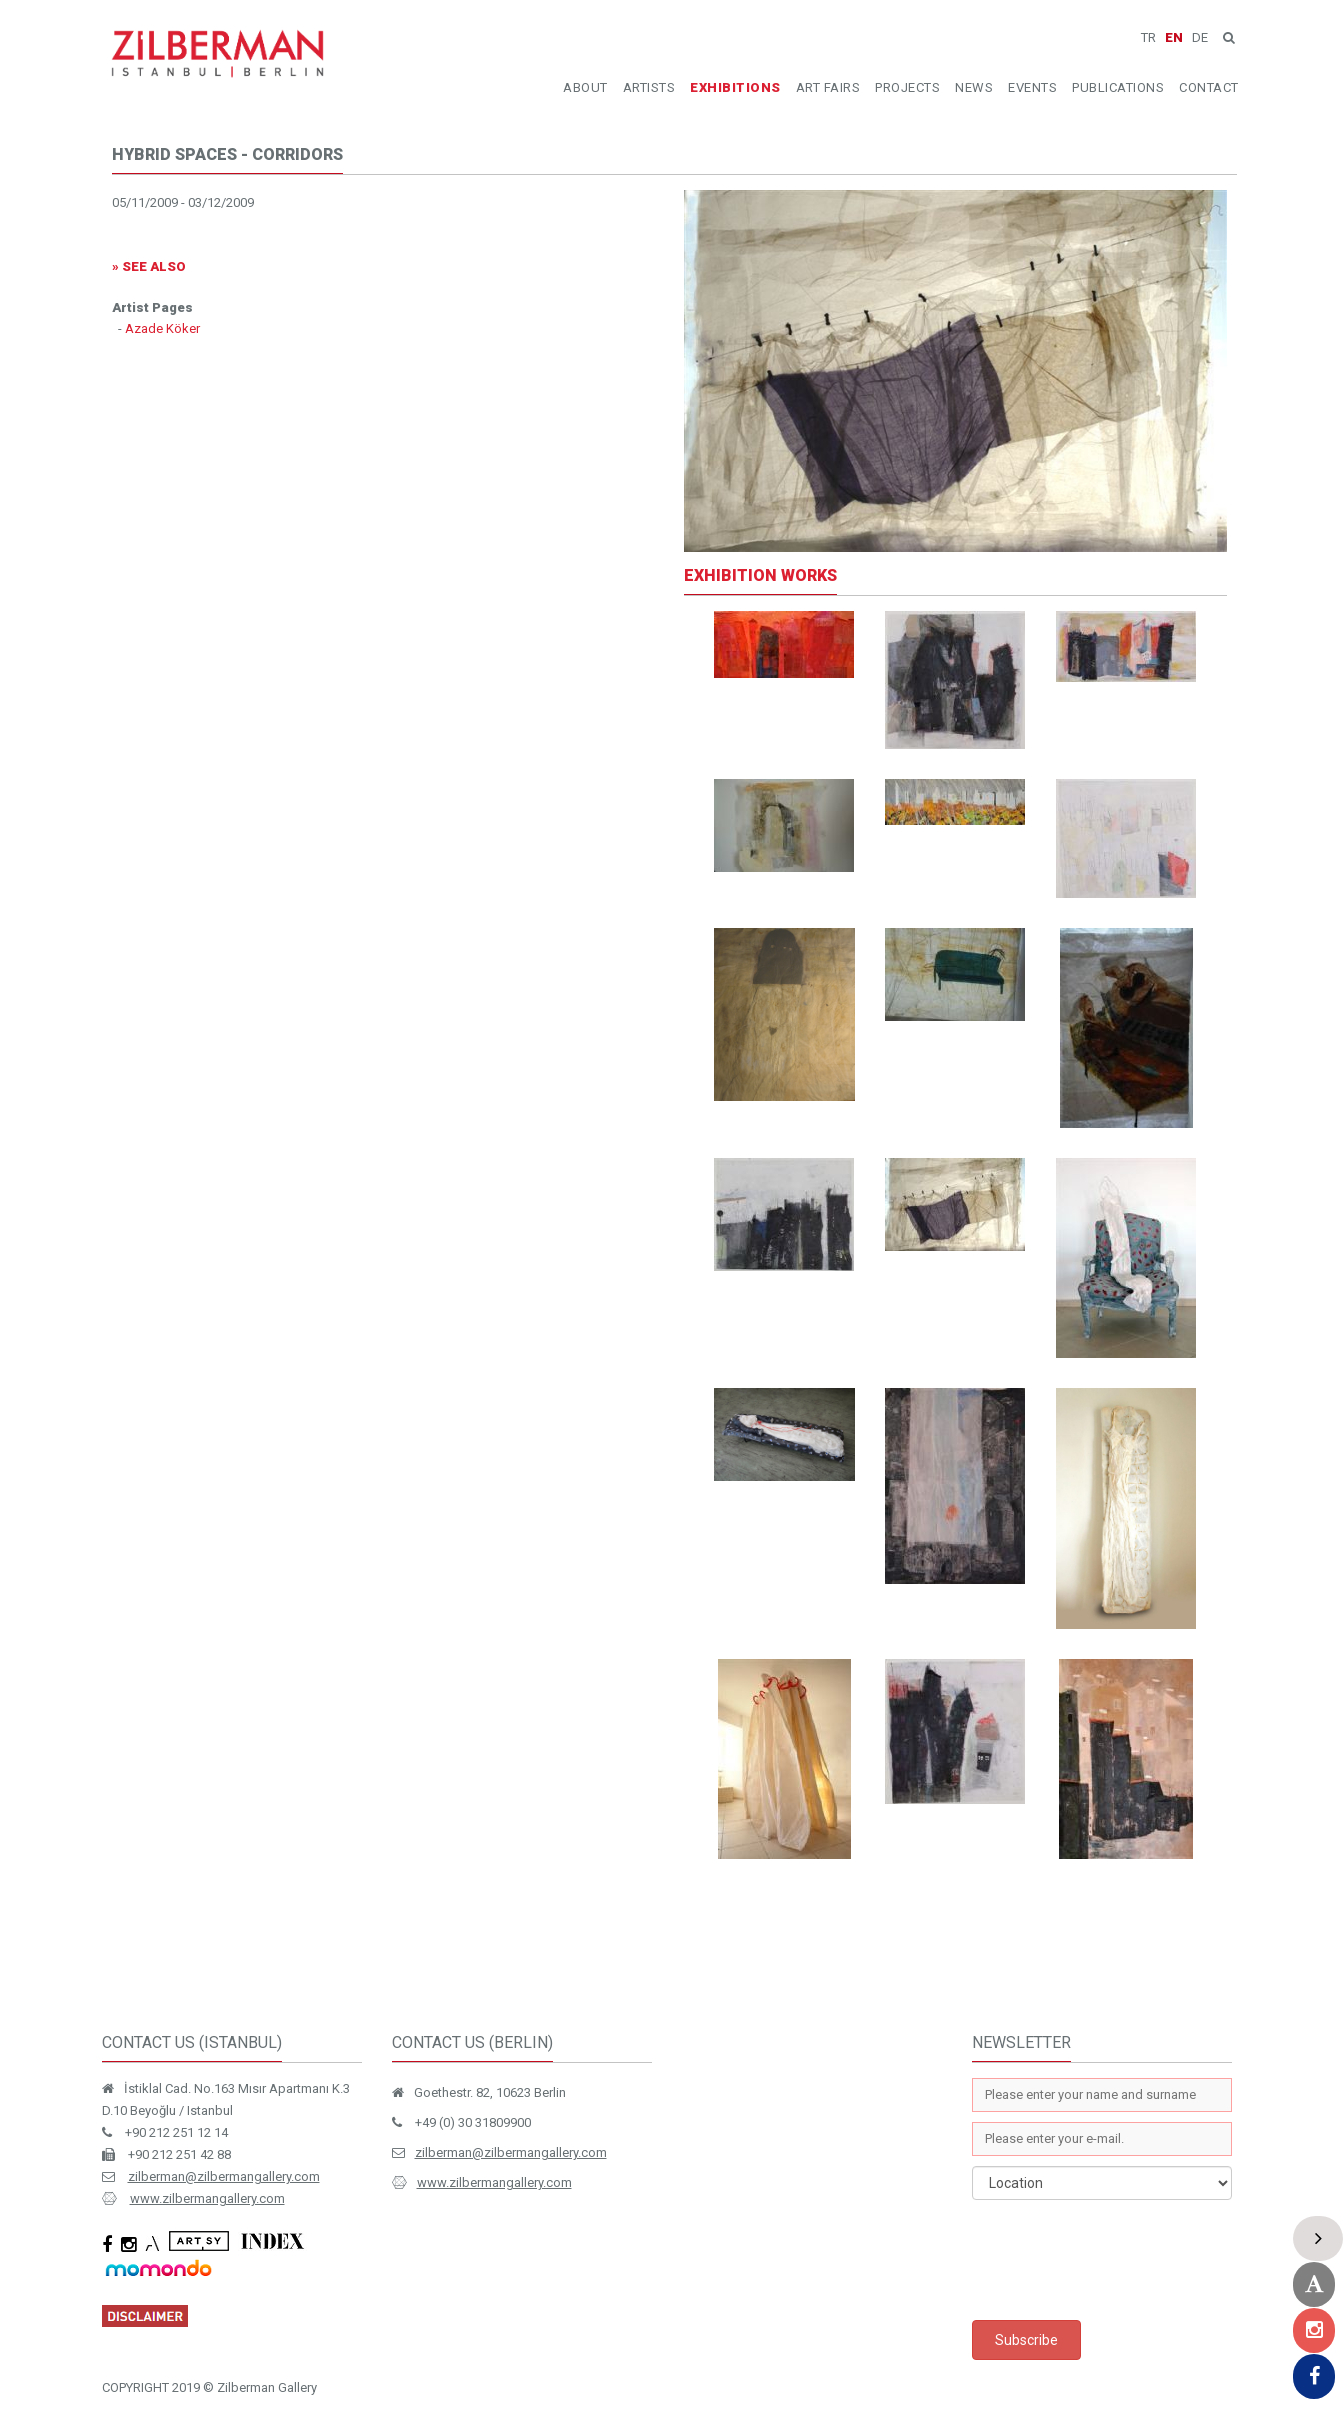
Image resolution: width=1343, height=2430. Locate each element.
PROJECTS (907, 87)
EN (1174, 37)
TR (1148, 37)
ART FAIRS (828, 87)
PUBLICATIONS (1118, 87)
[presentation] (1124, 2260)
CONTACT (1209, 87)
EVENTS (1032, 87)
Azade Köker (162, 328)
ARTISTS (649, 87)
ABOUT (585, 87)
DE (1200, 37)
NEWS (974, 87)
